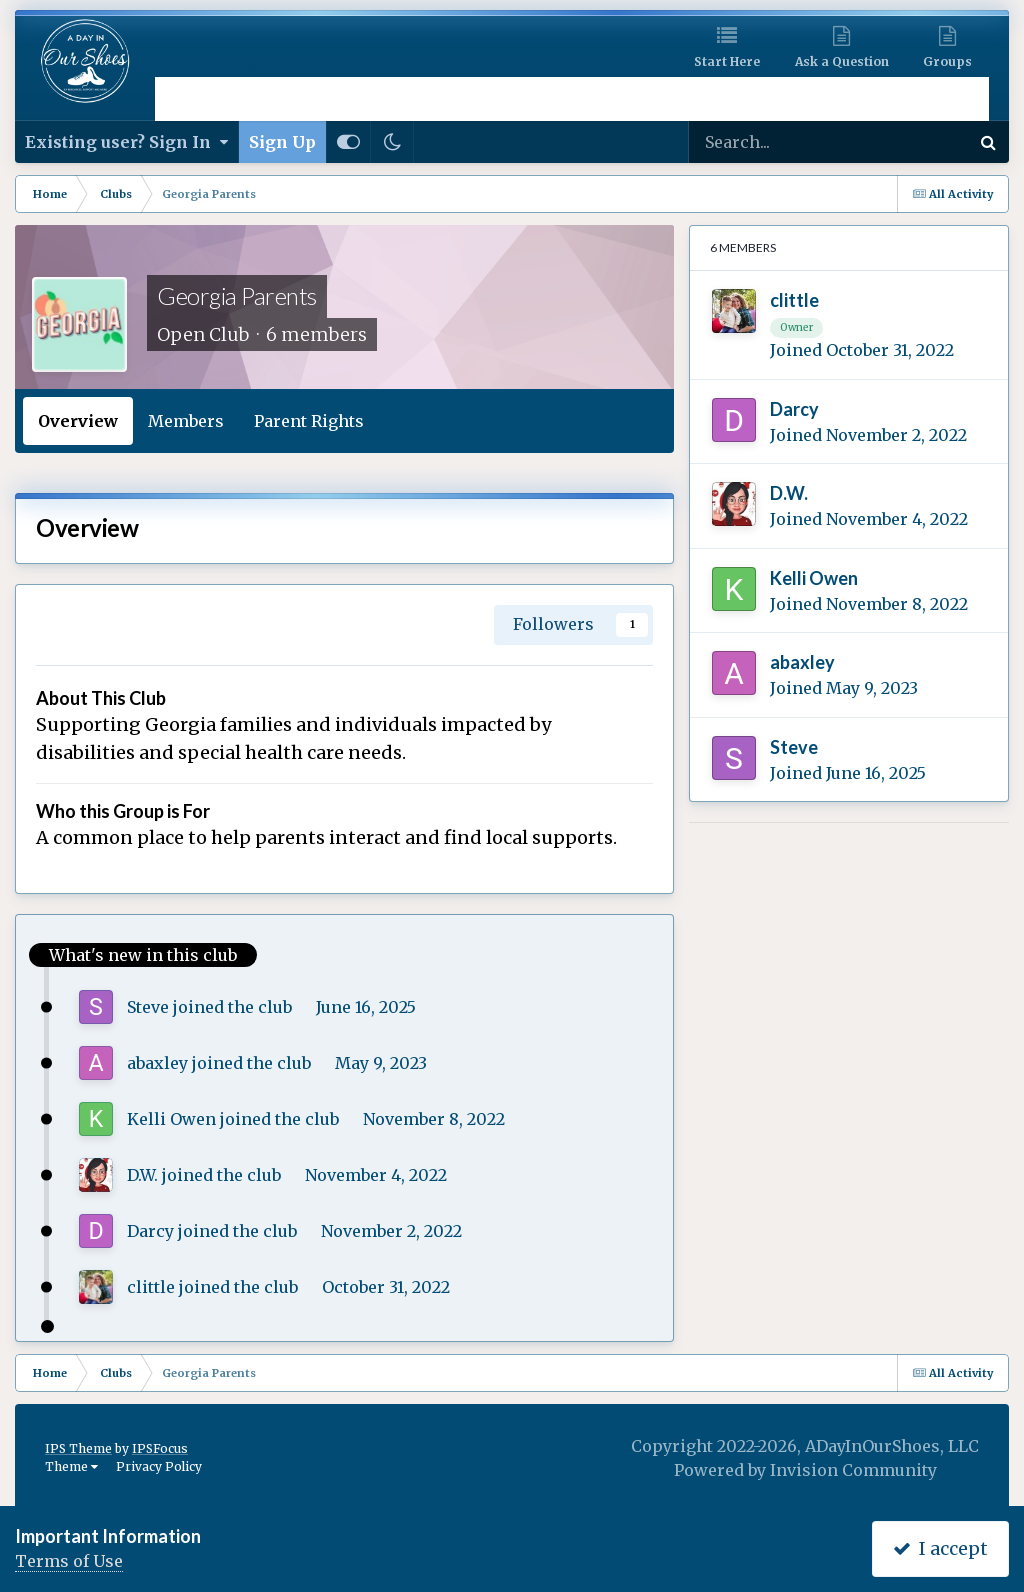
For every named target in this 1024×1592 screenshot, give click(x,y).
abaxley (157, 1063)
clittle (151, 1287)
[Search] (780, 142)
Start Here (727, 61)
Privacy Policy (159, 1466)
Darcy (150, 1231)
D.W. (142, 1175)
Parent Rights (309, 421)
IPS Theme (78, 1448)
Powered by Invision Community (805, 1470)
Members (186, 421)
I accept (940, 1548)
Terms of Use (69, 1561)
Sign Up (282, 142)
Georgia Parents (237, 295)
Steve (148, 1007)
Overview (78, 421)
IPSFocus (160, 1448)
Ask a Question (842, 61)
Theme (71, 1466)
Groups (947, 61)
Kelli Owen (171, 1119)
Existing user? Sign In (126, 142)
